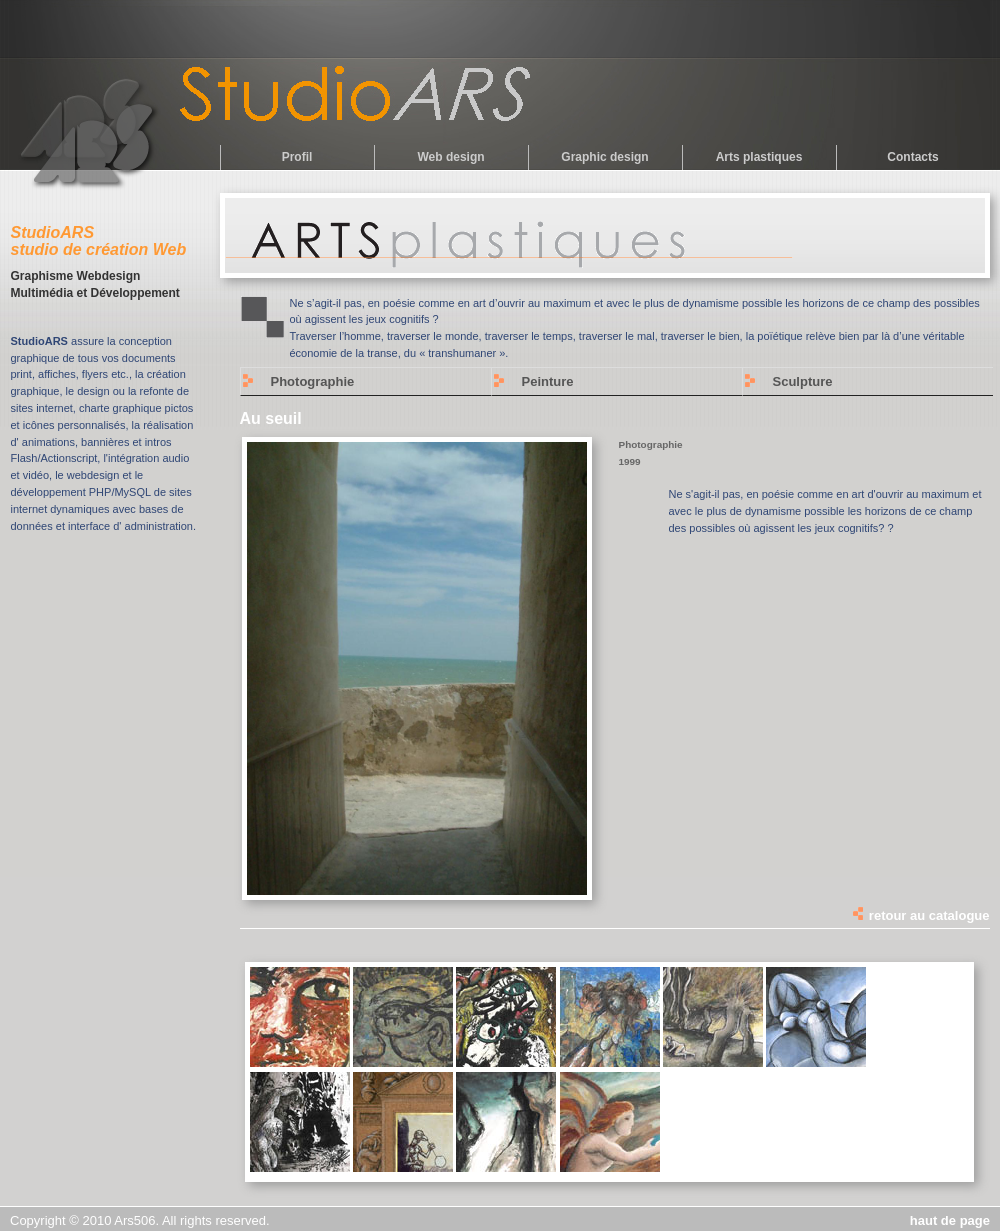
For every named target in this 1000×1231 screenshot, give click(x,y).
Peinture (548, 381)
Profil (297, 157)
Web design (450, 157)
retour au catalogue (920, 915)
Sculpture (803, 381)
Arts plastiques (759, 157)
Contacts (912, 157)
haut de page (950, 1220)
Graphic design (604, 157)
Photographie (313, 381)
